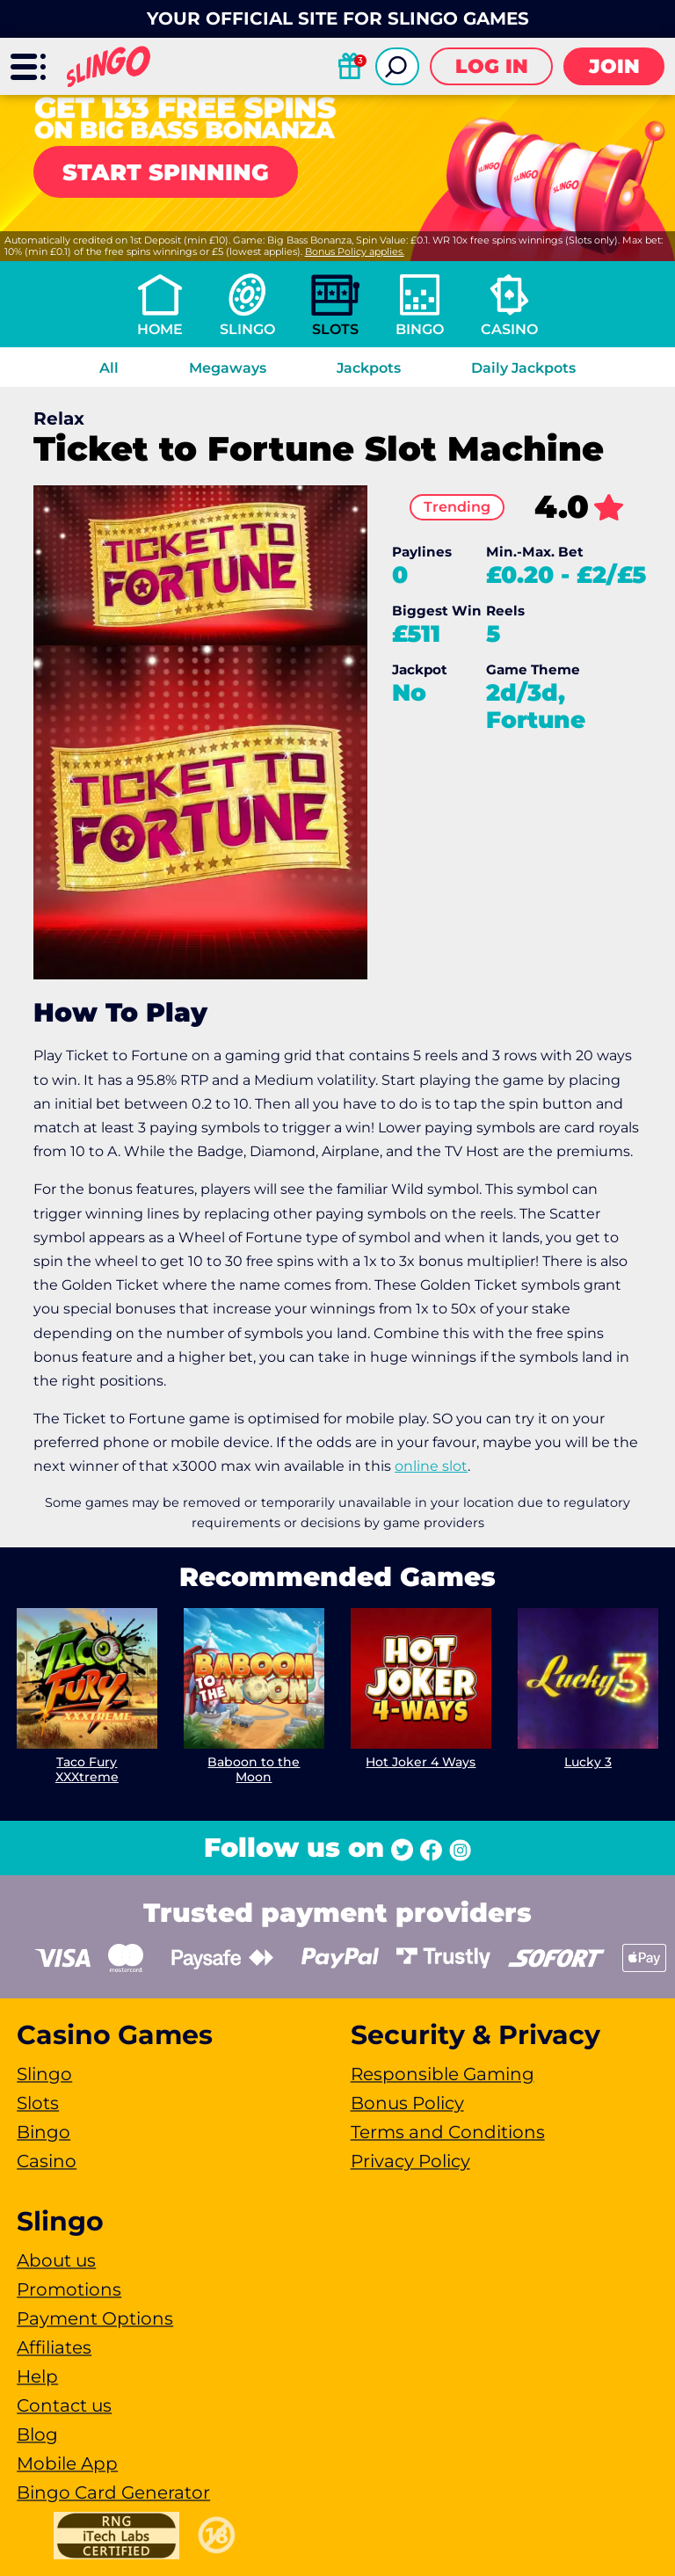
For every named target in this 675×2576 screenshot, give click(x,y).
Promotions (69, 2289)
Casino (509, 329)
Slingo (247, 329)
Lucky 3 (588, 1762)
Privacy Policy (410, 2161)
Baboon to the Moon (254, 1769)
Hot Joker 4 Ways (420, 1762)
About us (56, 2260)
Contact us (64, 2405)
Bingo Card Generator (113, 2492)
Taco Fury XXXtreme (87, 1769)
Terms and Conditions (448, 2132)
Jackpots (369, 368)
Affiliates (54, 2347)
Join (614, 66)
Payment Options (95, 2318)
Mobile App (67, 2463)
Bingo (420, 329)
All (109, 368)
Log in (491, 66)
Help (37, 2376)
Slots (335, 329)
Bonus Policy (407, 2103)
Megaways (227, 368)
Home (160, 329)
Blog (37, 2434)
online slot (431, 1466)
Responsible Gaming (442, 2074)
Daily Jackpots (523, 368)
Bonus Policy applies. (354, 251)
